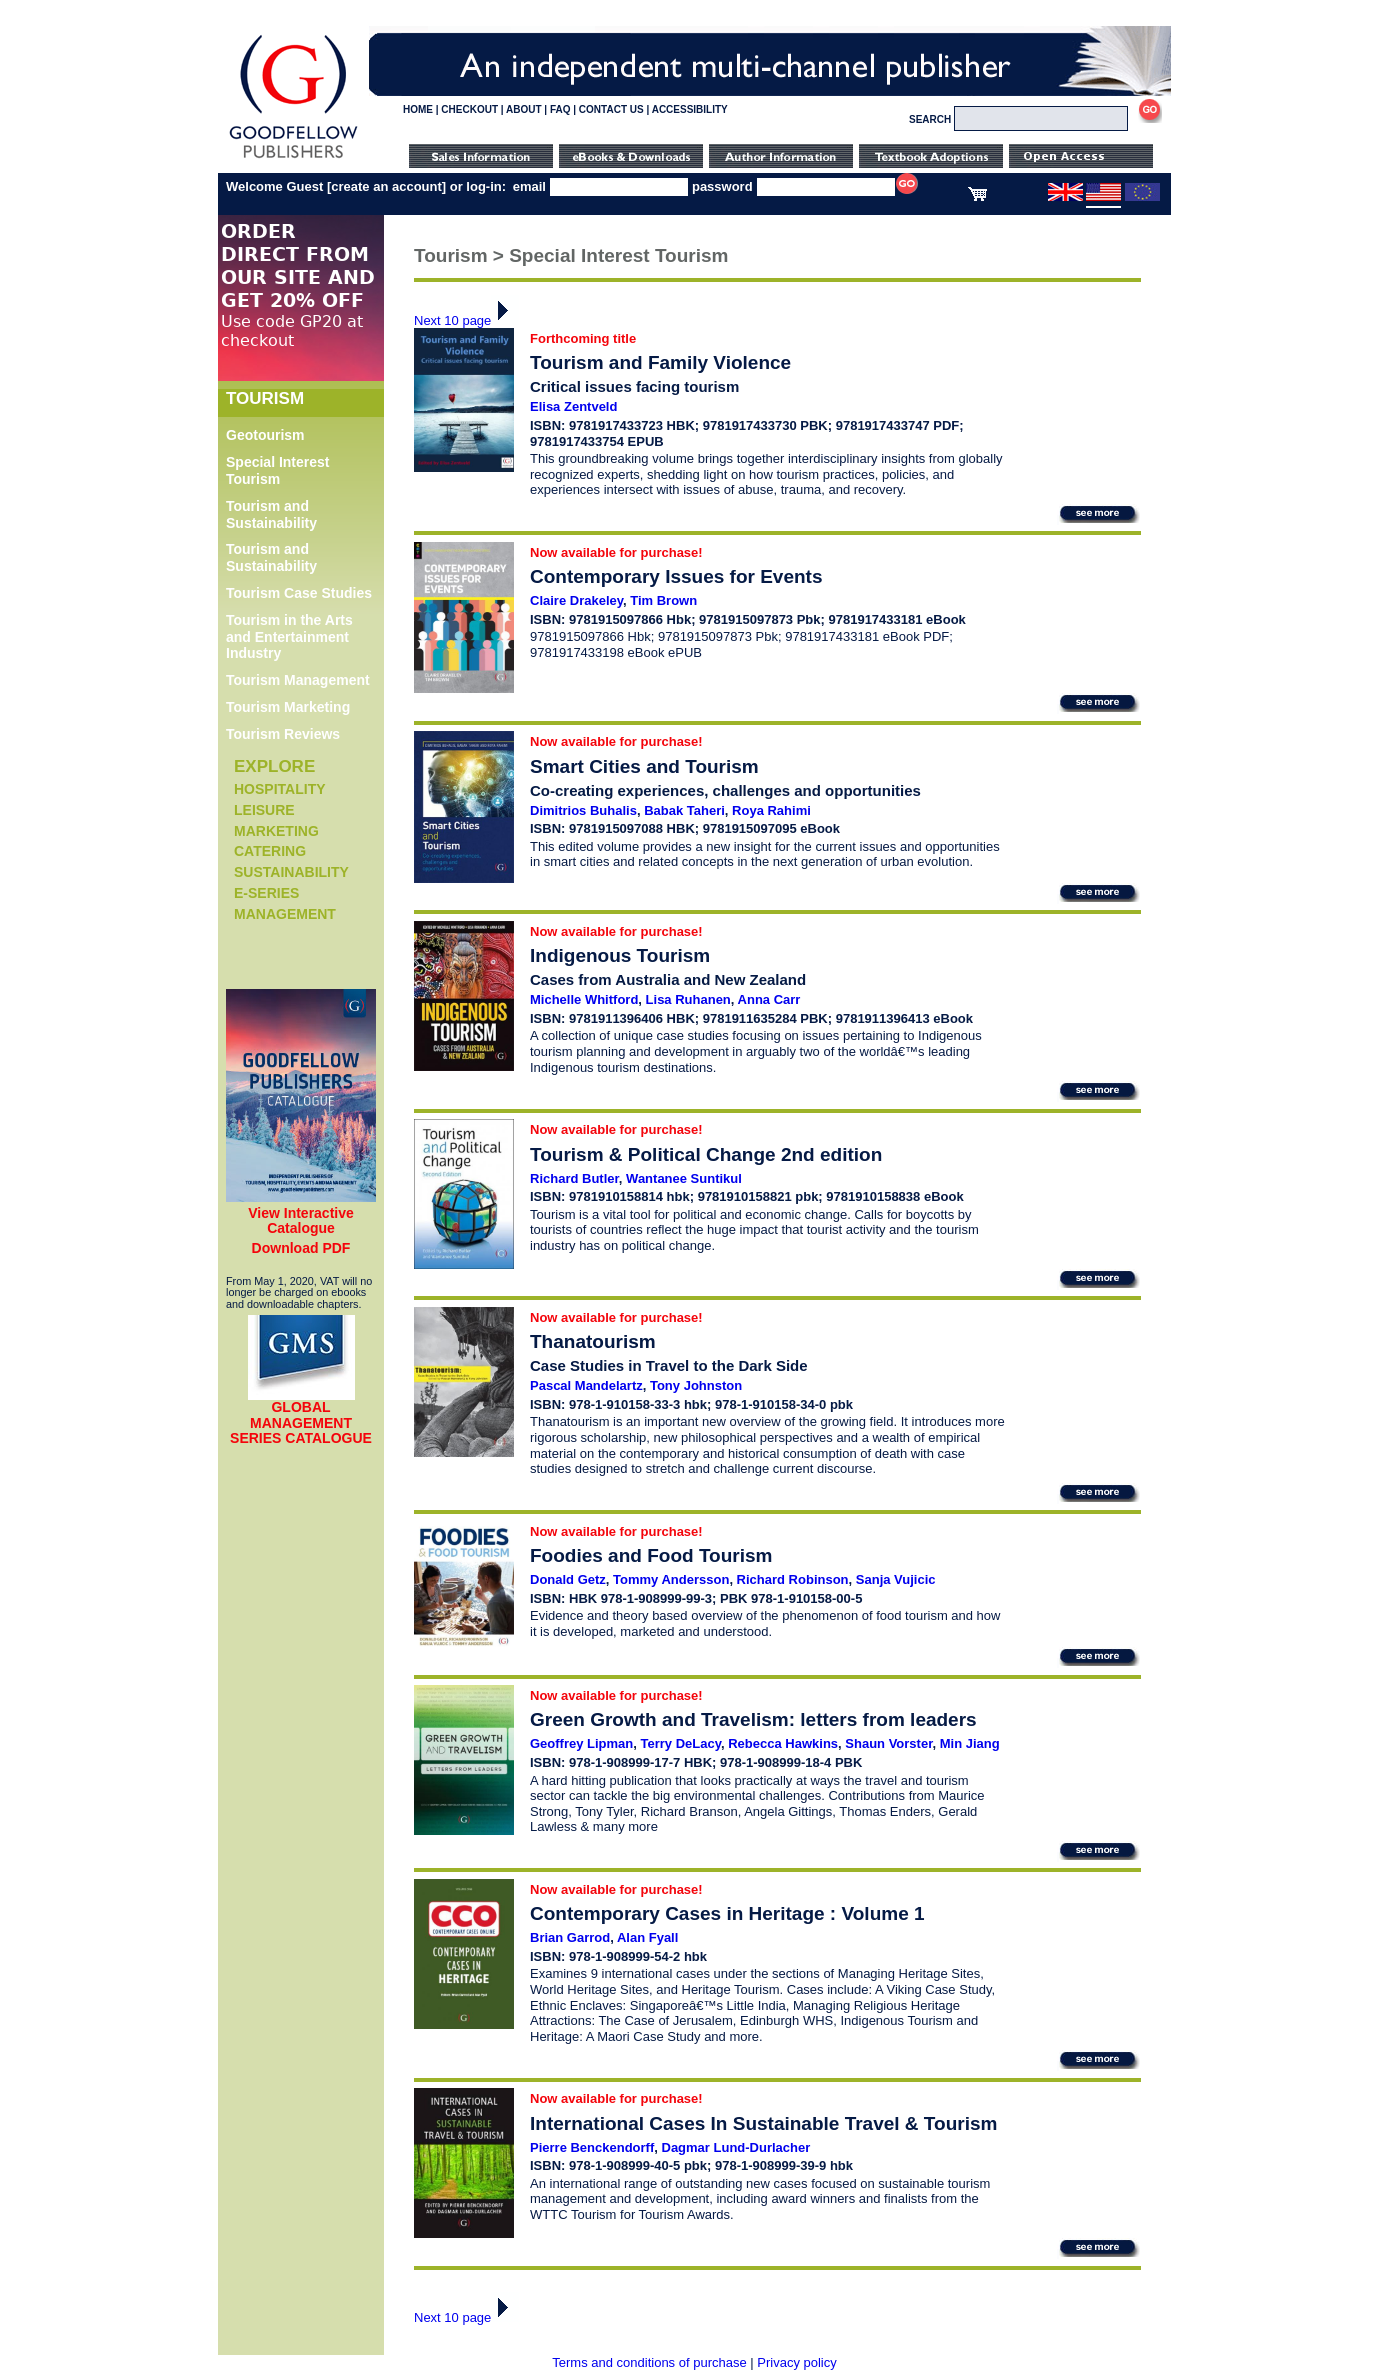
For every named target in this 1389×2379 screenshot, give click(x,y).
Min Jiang (970, 1743)
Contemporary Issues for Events (676, 576)
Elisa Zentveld (573, 406)
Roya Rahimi (771, 810)
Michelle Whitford (584, 999)
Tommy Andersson (671, 1579)
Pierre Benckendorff (592, 2147)
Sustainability (291, 872)
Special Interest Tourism (278, 470)
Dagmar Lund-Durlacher (736, 2147)
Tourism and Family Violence (660, 362)
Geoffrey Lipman (581, 1743)
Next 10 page (466, 320)
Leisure (264, 810)
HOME (418, 109)
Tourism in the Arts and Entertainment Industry (289, 637)
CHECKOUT (469, 109)
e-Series (266, 893)
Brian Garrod (570, 1937)
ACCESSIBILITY (690, 109)
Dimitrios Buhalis (583, 810)
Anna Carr (769, 999)
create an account (386, 186)
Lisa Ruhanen (688, 999)
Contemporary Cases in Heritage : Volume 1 (727, 1913)
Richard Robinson (793, 1579)
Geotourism (265, 435)
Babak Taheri (684, 810)
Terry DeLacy (681, 1743)
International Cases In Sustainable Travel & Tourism (763, 2123)
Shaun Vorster (888, 1743)
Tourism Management (298, 680)
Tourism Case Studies (299, 593)
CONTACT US (611, 109)
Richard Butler (574, 1178)
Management (285, 914)
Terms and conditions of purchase (649, 2362)
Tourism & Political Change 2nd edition (706, 1154)
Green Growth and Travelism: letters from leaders (753, 1719)
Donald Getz (568, 1579)
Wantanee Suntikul (684, 1178)
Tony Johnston (696, 1385)
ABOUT (524, 109)
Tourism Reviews (283, 734)
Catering (270, 851)
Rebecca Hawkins (783, 1743)
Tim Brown (663, 600)
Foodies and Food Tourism (651, 1555)
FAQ (560, 109)
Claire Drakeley (576, 600)
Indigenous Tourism (620, 955)
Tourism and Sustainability (271, 514)
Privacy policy (796, 2362)
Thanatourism (593, 1341)
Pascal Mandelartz (586, 1385)
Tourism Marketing (288, 707)
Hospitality (280, 789)
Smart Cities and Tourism (644, 766)
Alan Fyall (647, 1937)
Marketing (276, 831)
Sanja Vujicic (896, 1579)
